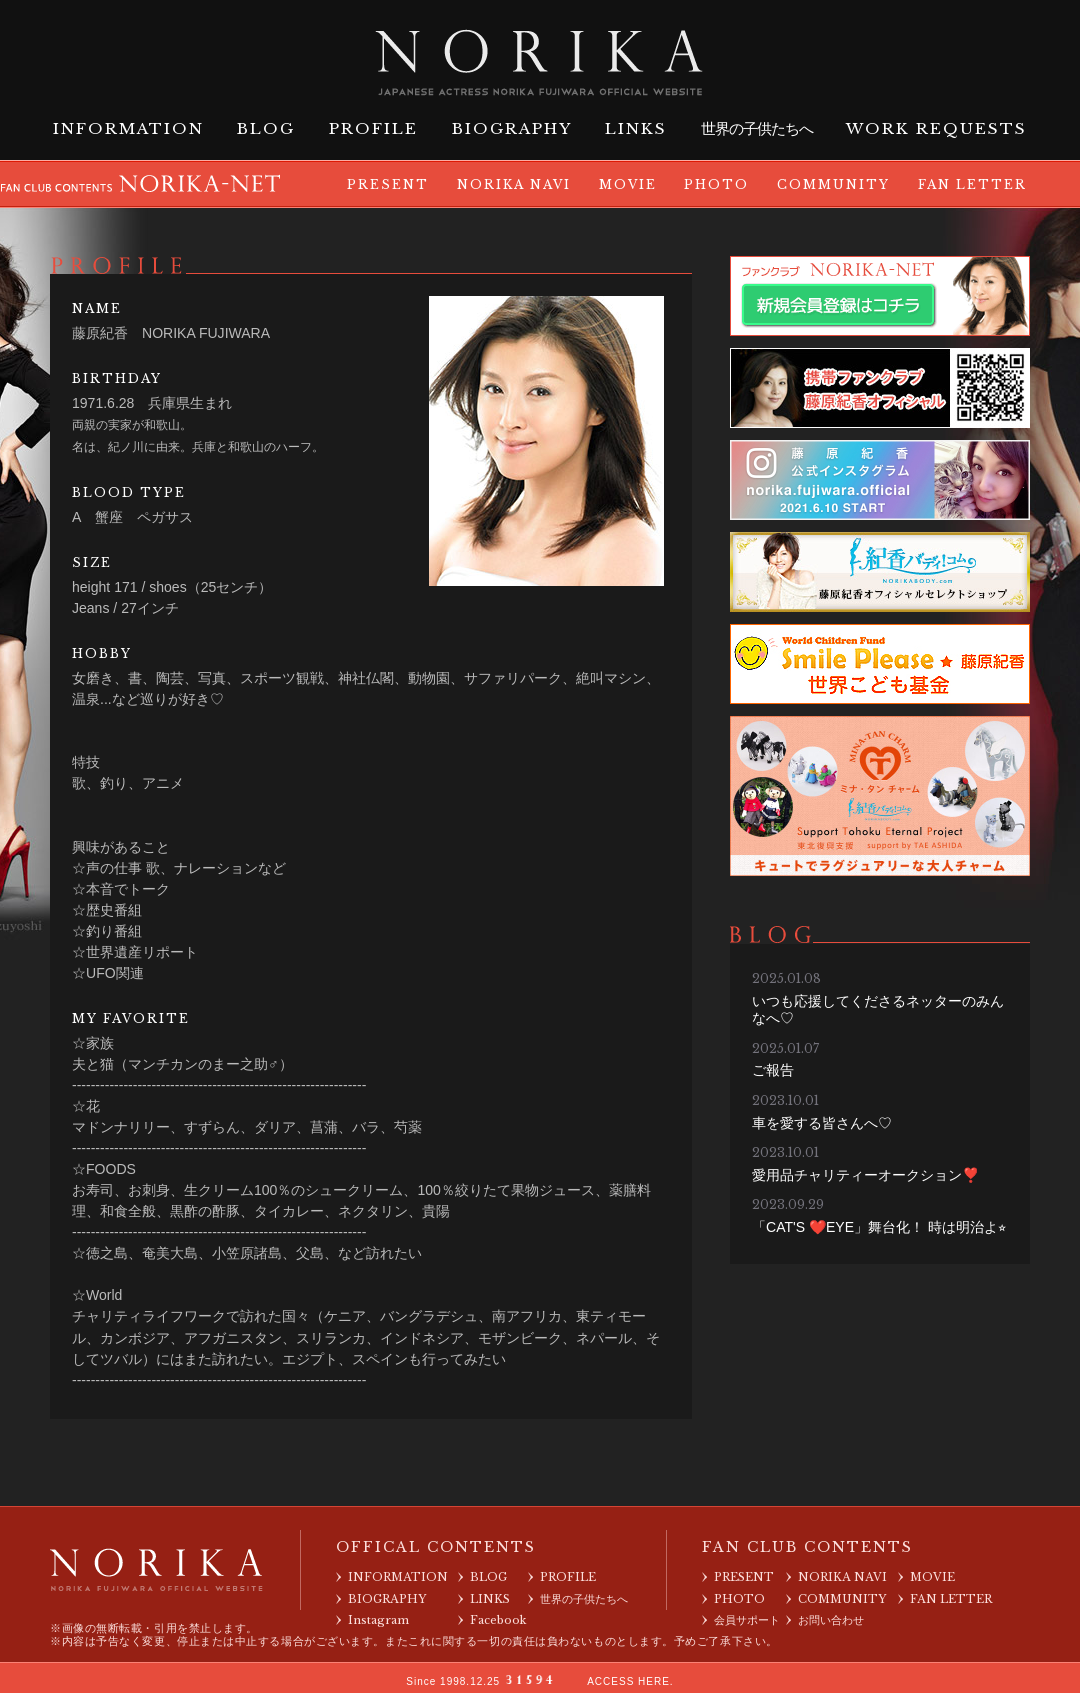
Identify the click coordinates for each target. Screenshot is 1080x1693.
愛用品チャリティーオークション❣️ (865, 1175)
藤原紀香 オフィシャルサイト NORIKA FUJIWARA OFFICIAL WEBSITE (540, 58)
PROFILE (373, 128)
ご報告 (773, 1070)
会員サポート (747, 1620)
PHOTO (716, 184)
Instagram (378, 1620)
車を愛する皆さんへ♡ (822, 1123)
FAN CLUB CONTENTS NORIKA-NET (141, 181)
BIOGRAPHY (512, 128)
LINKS (636, 128)
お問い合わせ (831, 1620)
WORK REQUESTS (936, 128)
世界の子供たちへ (757, 129)
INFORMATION (128, 128)
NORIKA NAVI (514, 184)
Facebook (498, 1620)
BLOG (266, 128)
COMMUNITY (833, 184)
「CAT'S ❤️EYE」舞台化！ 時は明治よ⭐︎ (879, 1227)
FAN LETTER (972, 184)
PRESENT (388, 184)
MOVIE (628, 184)
